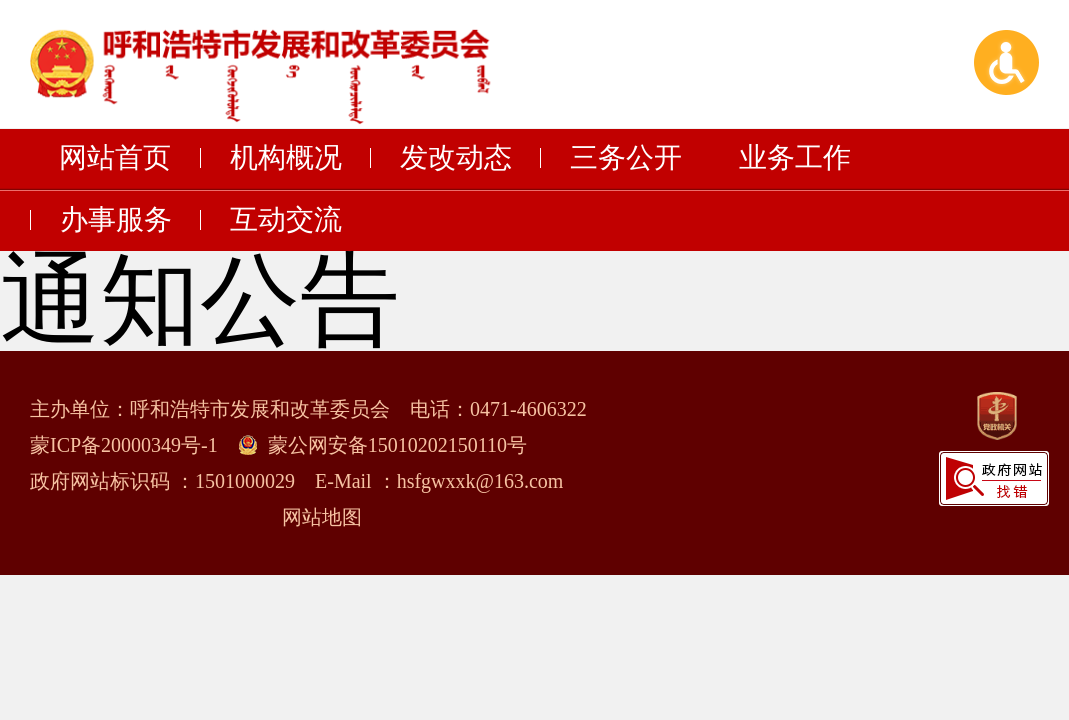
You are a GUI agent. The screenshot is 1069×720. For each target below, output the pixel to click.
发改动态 (456, 158)
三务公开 (626, 158)
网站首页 (115, 158)
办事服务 (116, 220)
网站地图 (322, 517)
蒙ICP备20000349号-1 (124, 445)
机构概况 (286, 158)
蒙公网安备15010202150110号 (397, 445)
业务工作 (795, 158)
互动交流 (286, 220)
